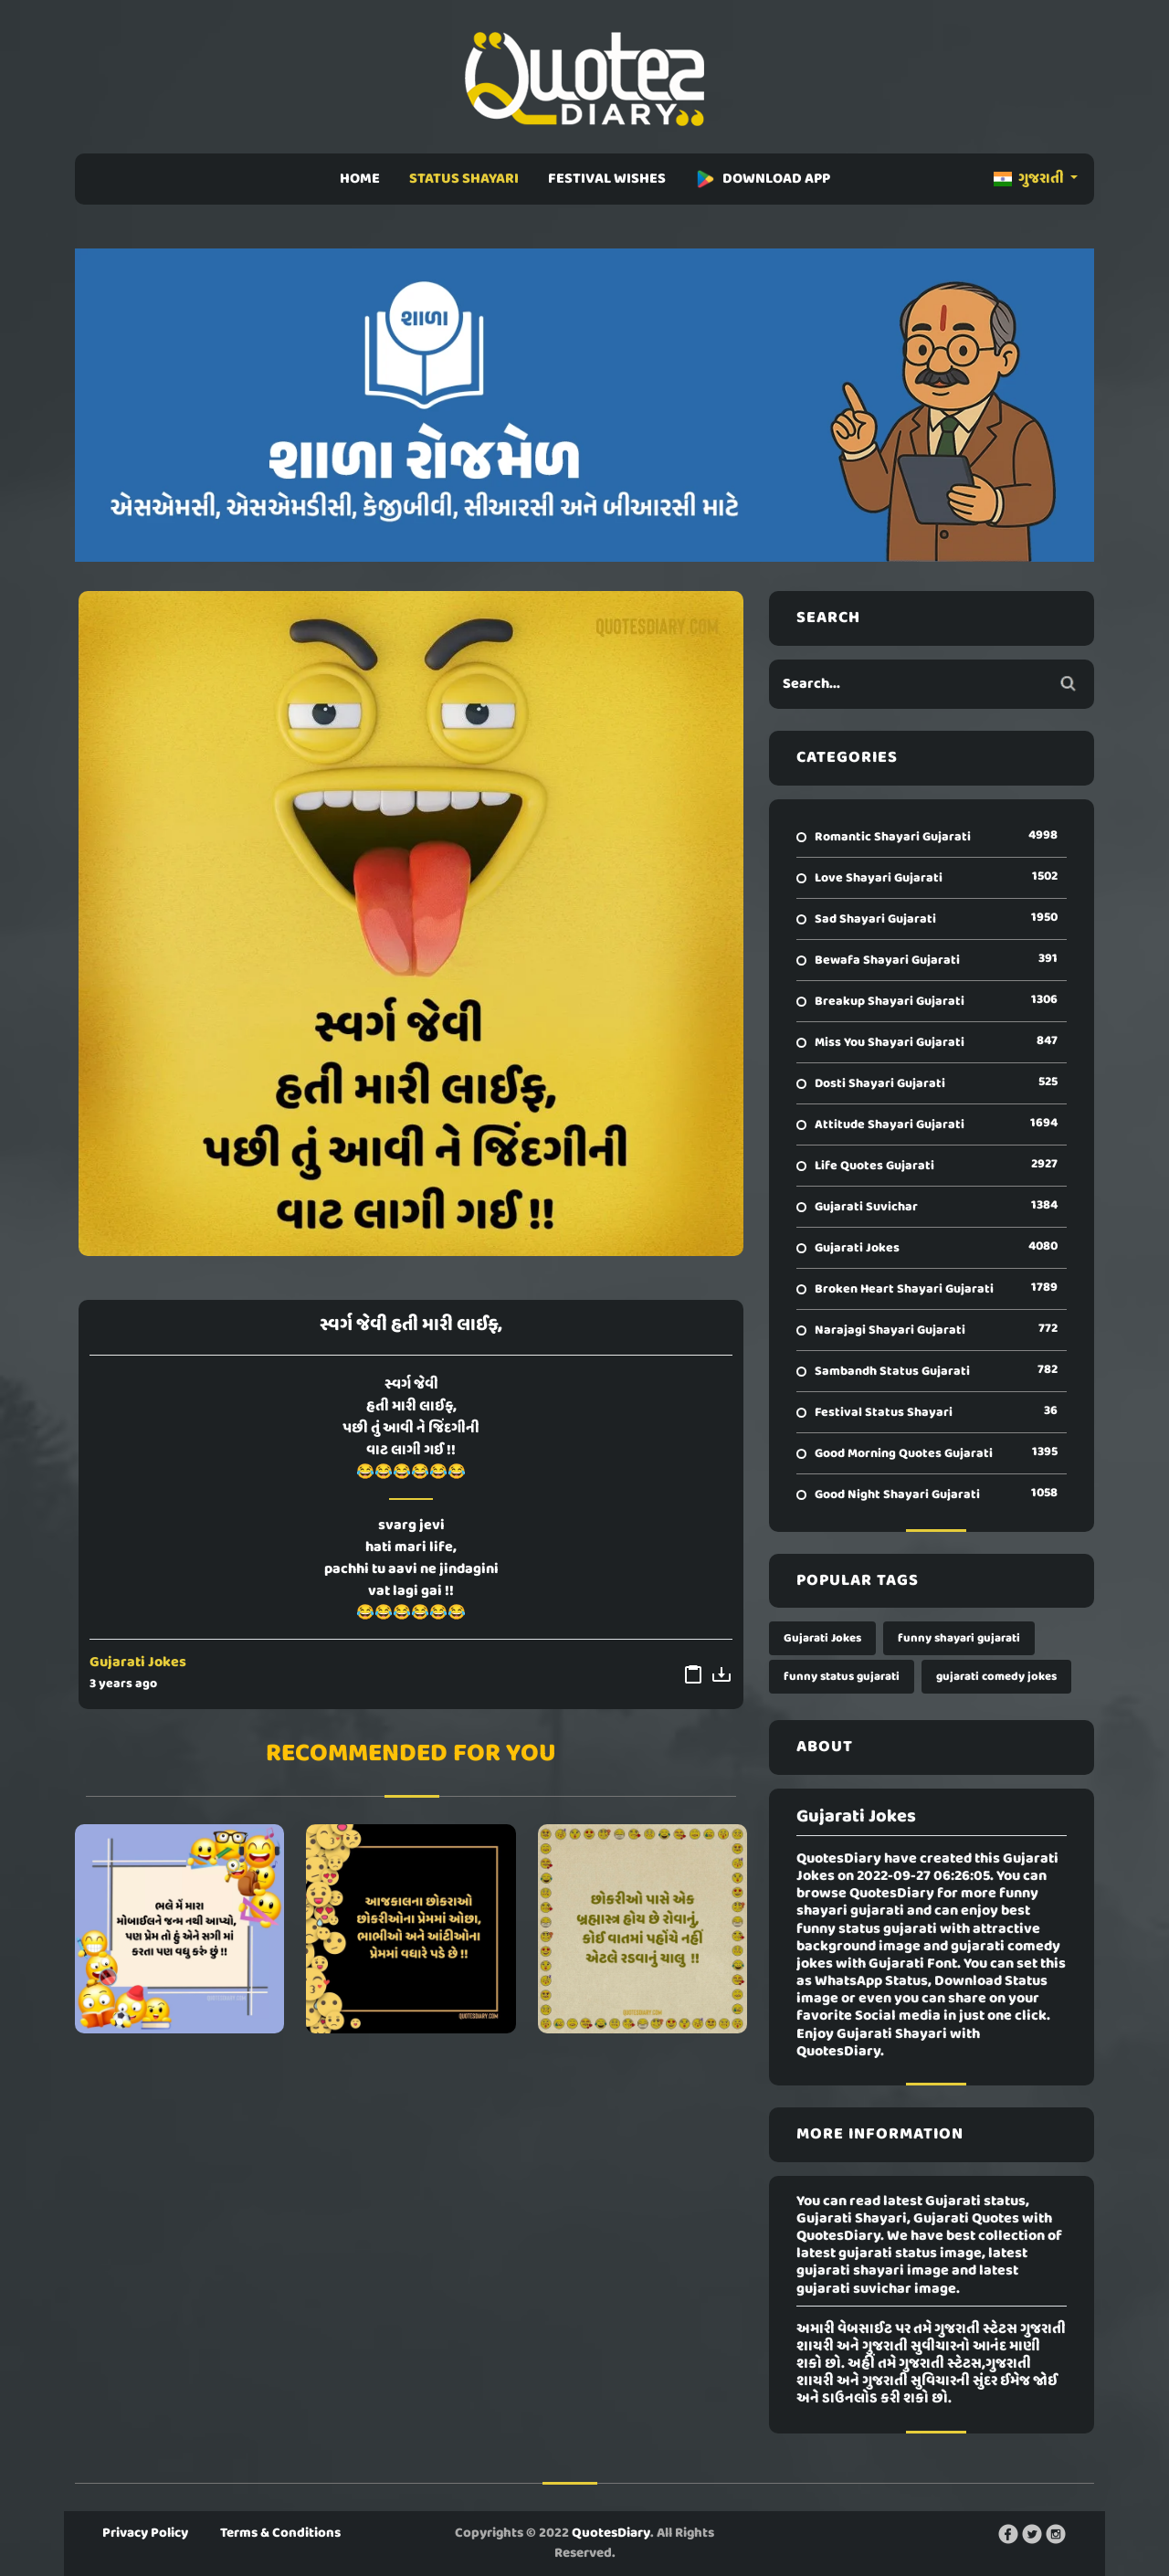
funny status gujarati (842, 1676)
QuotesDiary (611, 2533)
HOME (360, 179)
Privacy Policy (145, 2533)
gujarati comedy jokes (996, 1676)
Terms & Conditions (280, 2533)
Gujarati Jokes (138, 1662)
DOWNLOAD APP (762, 179)
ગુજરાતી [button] (1030, 179)
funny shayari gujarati (959, 1638)
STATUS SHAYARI (464, 179)
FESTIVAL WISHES (607, 179)
